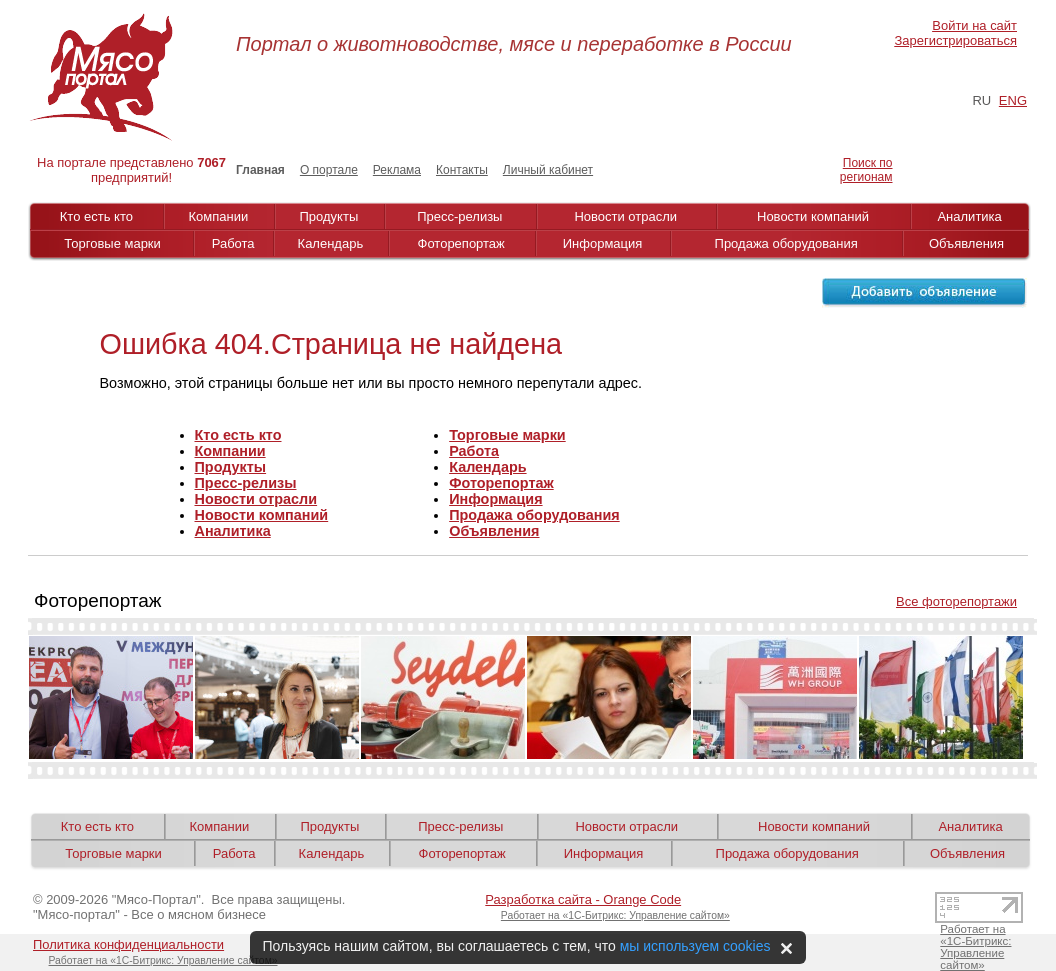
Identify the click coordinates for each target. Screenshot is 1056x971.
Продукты (329, 216)
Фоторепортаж (461, 243)
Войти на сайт (974, 25)
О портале (329, 170)
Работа (233, 243)
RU (981, 100)
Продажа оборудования (786, 243)
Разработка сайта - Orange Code (583, 899)
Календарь (331, 243)
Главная (260, 170)
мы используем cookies (695, 946)
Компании (219, 216)
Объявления (966, 243)
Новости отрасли (625, 216)
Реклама (397, 170)
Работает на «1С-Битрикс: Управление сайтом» (615, 915)
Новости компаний (813, 216)
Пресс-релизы (459, 216)
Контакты (462, 170)
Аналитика (969, 216)
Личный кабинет (548, 170)
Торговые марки (112, 243)
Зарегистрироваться (956, 40)
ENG (1013, 100)
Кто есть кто (96, 216)
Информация (603, 243)
